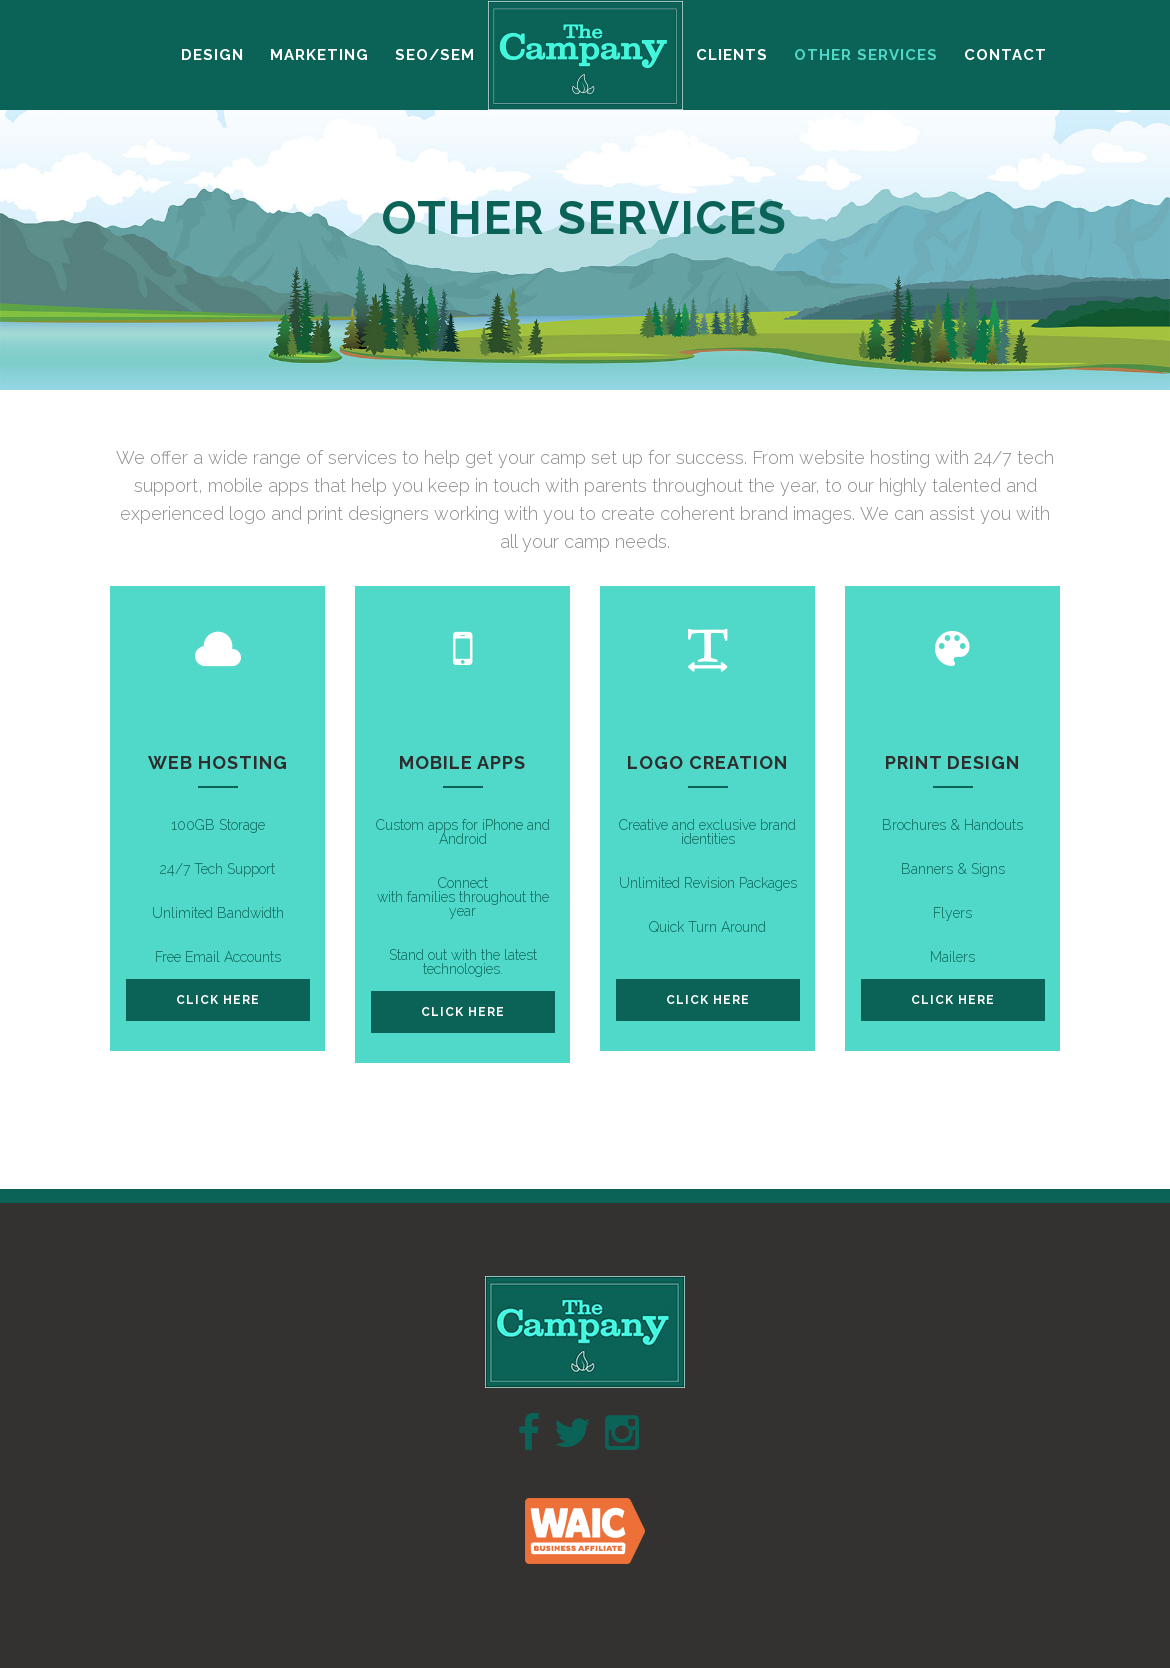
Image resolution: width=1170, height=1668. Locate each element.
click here (218, 1000)
